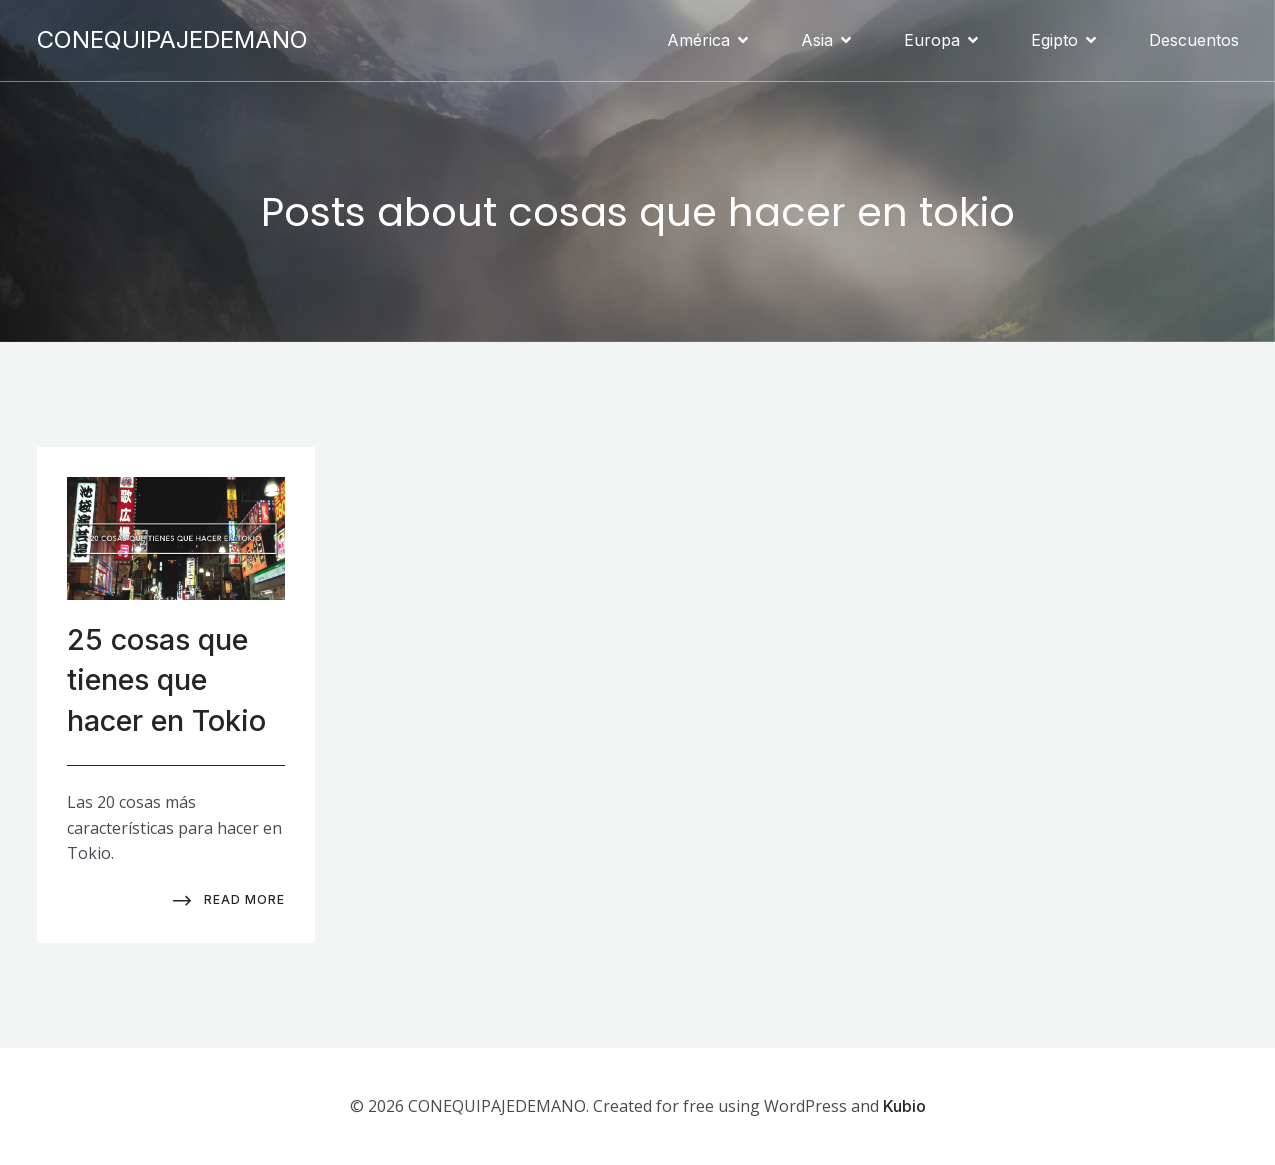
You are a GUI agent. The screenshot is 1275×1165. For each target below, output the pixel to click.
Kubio (904, 1105)
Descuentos (1194, 40)
